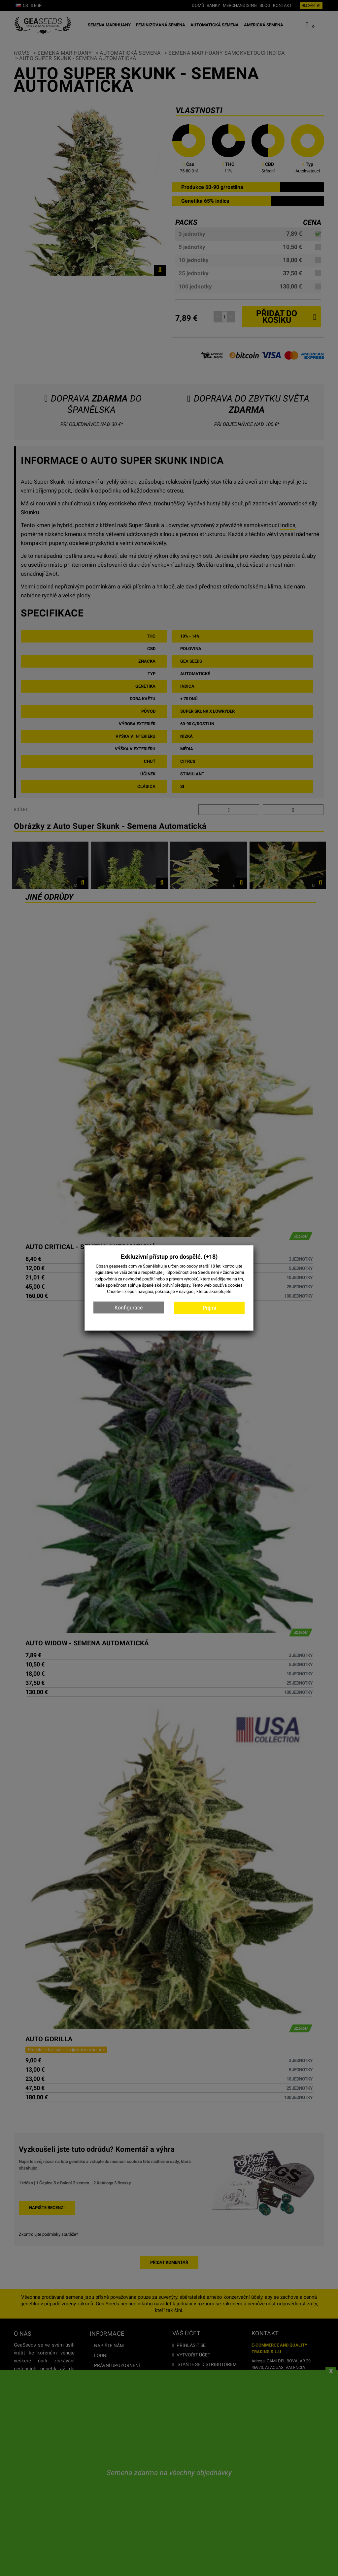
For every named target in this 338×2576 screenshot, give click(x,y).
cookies (235, 1285)
